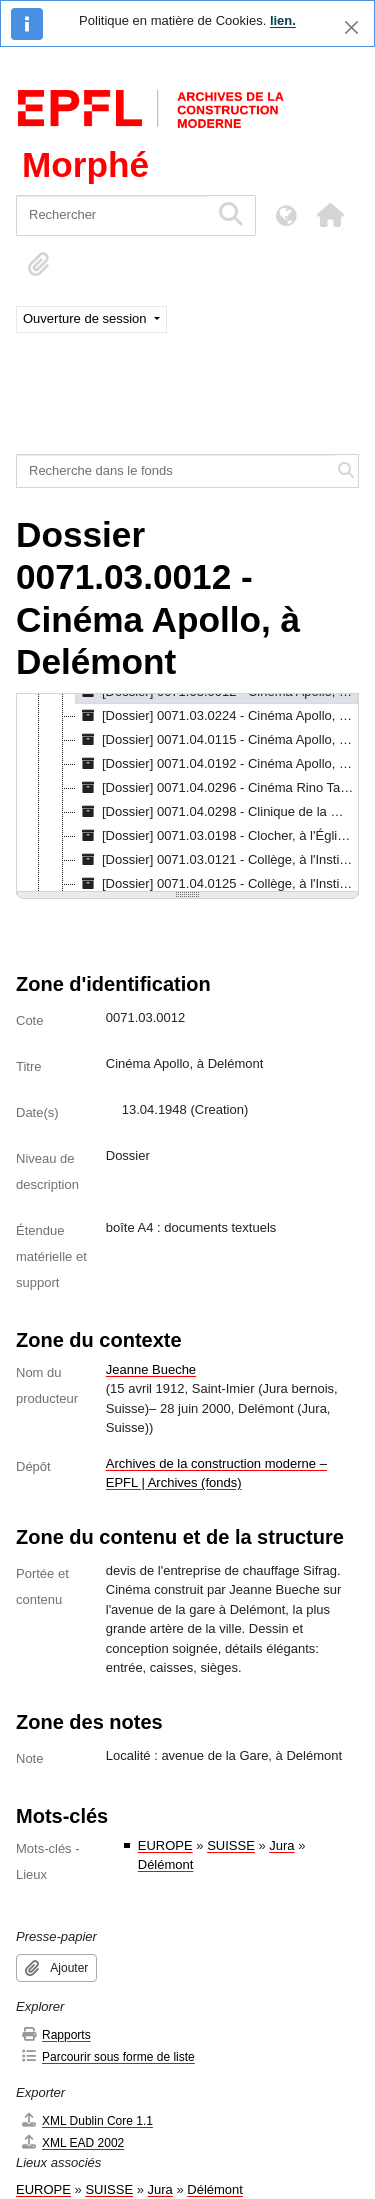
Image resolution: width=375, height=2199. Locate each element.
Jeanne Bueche (151, 1369)
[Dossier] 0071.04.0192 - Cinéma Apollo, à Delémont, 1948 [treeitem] (217, 764)
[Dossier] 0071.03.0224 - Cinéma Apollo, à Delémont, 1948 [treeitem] (217, 716)
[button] (330, 215)
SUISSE (231, 1845)
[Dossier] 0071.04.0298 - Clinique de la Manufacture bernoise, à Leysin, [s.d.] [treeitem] (217, 812)
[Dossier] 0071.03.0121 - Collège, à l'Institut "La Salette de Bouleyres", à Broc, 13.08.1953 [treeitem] (217, 860)
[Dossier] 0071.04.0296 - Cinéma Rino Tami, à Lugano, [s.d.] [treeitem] (217, 788)
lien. (283, 20)
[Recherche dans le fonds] (176, 471)
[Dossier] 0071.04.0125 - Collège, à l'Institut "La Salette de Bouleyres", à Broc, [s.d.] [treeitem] (217, 884)
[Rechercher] (112, 215)
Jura (281, 1845)
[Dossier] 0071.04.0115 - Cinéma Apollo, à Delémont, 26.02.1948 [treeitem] (217, 740)
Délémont (166, 1864)
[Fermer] (351, 27)
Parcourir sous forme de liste (107, 2056)
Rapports (55, 2034)
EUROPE (165, 1845)
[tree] (187, 794)
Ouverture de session (86, 318)
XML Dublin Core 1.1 (86, 2120)
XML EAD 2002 (72, 2142)
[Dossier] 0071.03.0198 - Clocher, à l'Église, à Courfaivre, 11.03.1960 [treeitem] (217, 836)
